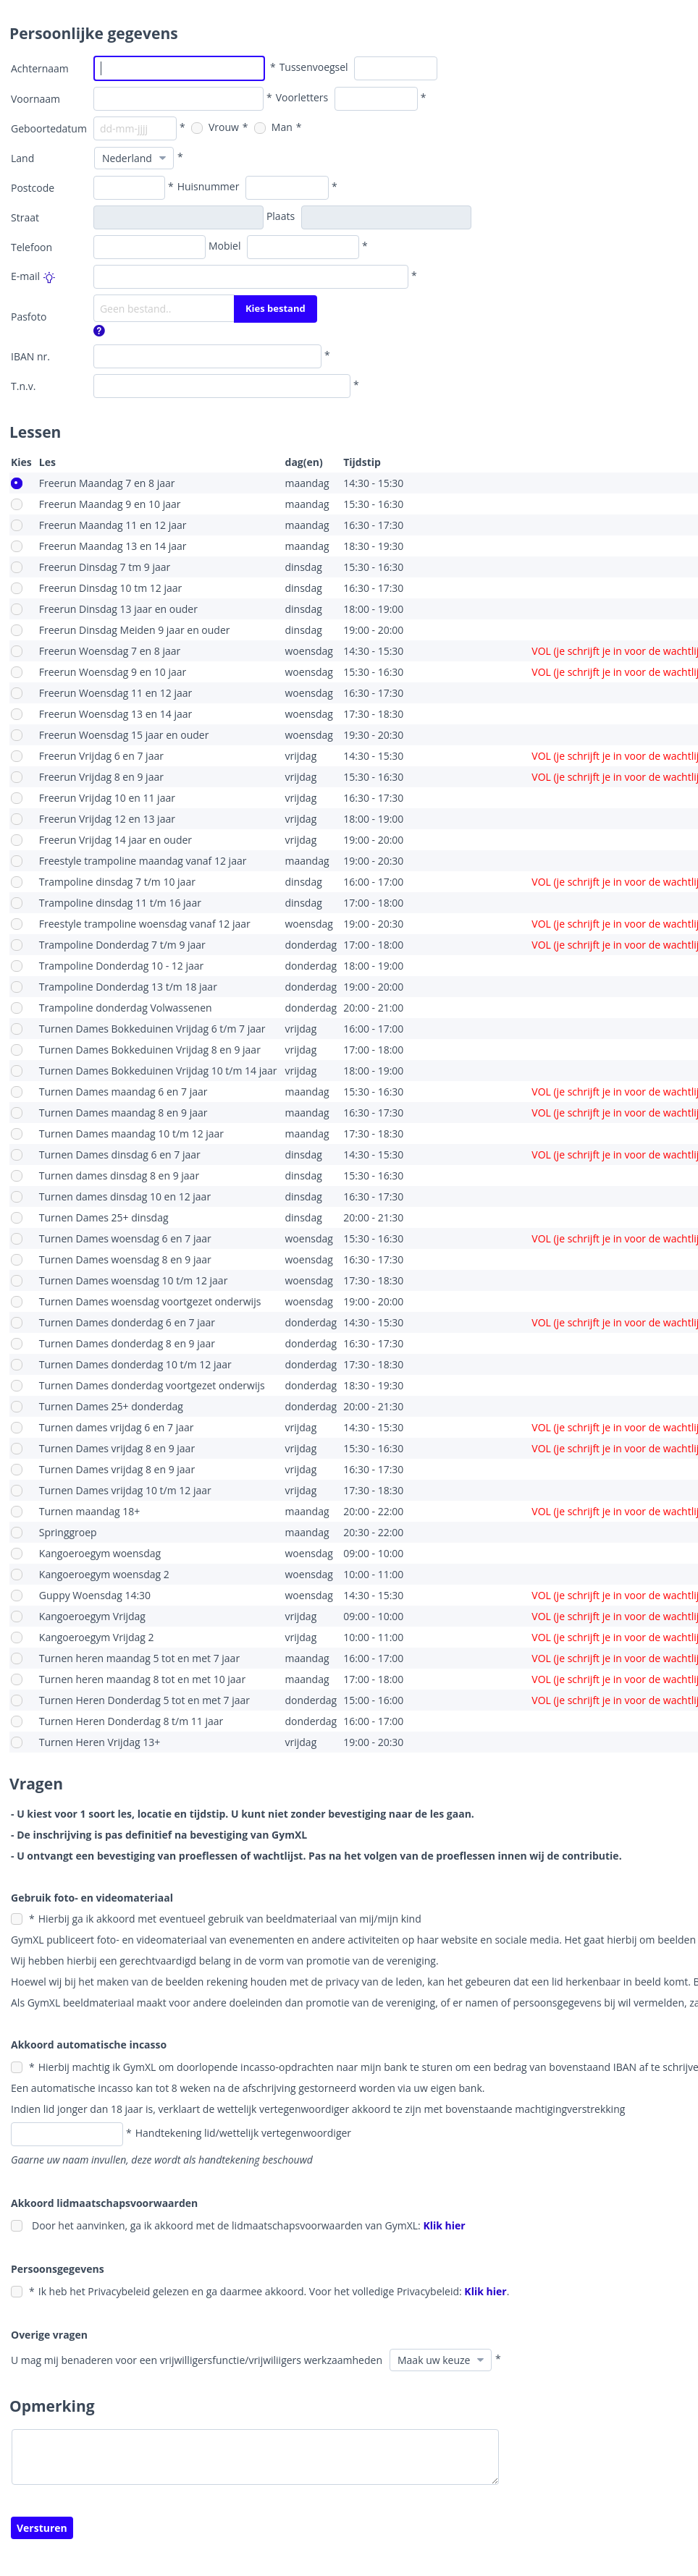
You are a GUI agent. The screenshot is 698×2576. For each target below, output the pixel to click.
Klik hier (444, 2225)
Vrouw (215, 127)
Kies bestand (275, 308)
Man (273, 127)
